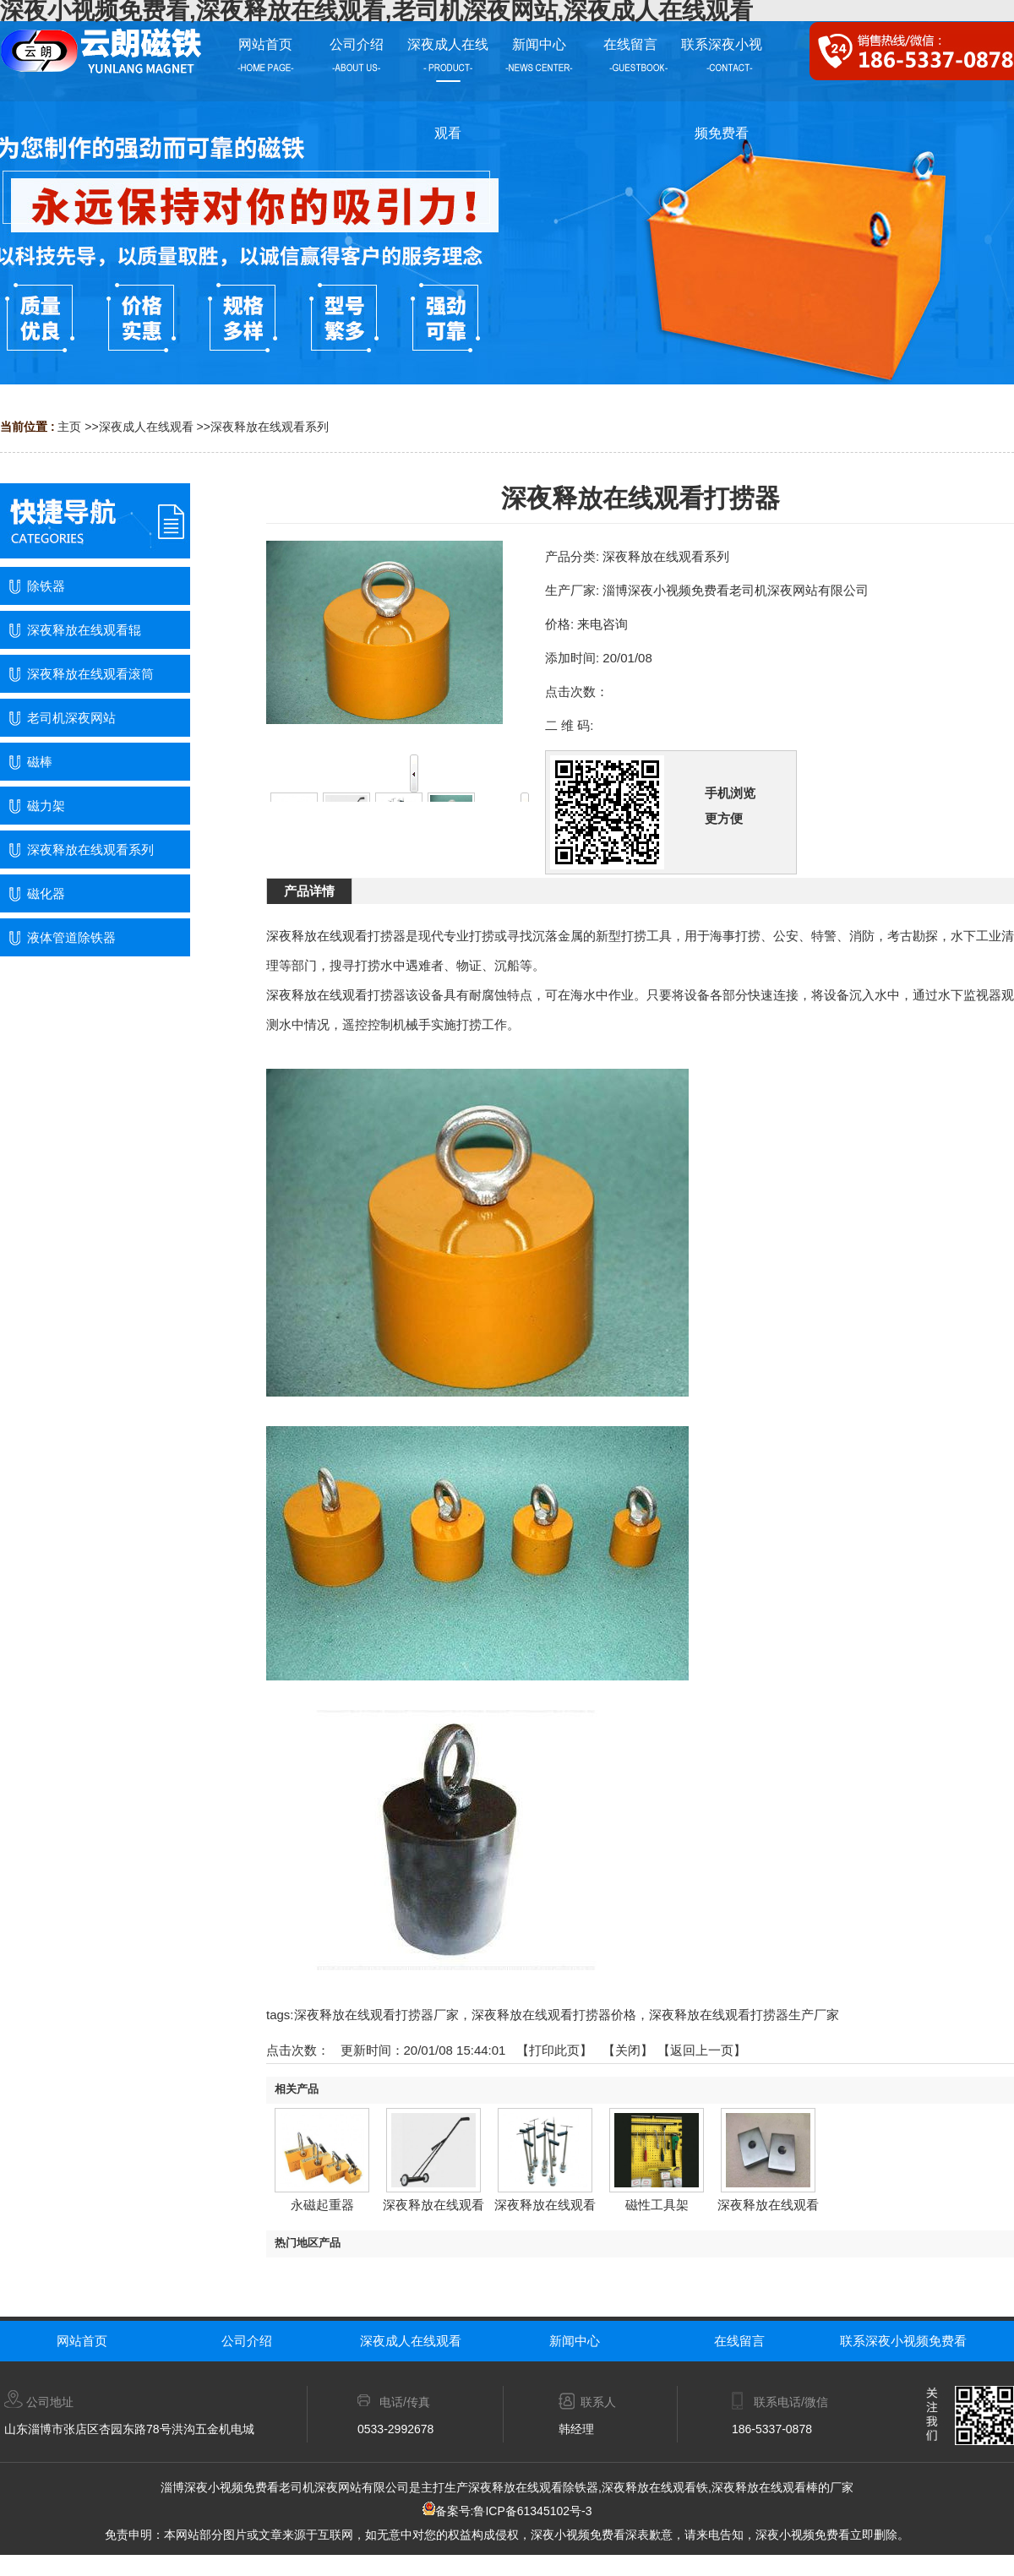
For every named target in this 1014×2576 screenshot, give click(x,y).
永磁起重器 (322, 2204)
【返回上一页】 (701, 2050)
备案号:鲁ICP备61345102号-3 (507, 2511)
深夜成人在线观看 (146, 426)
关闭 (628, 2050)
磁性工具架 (657, 2204)
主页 (69, 426)
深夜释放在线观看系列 (269, 426)
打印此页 (554, 2050)
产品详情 (309, 891)
